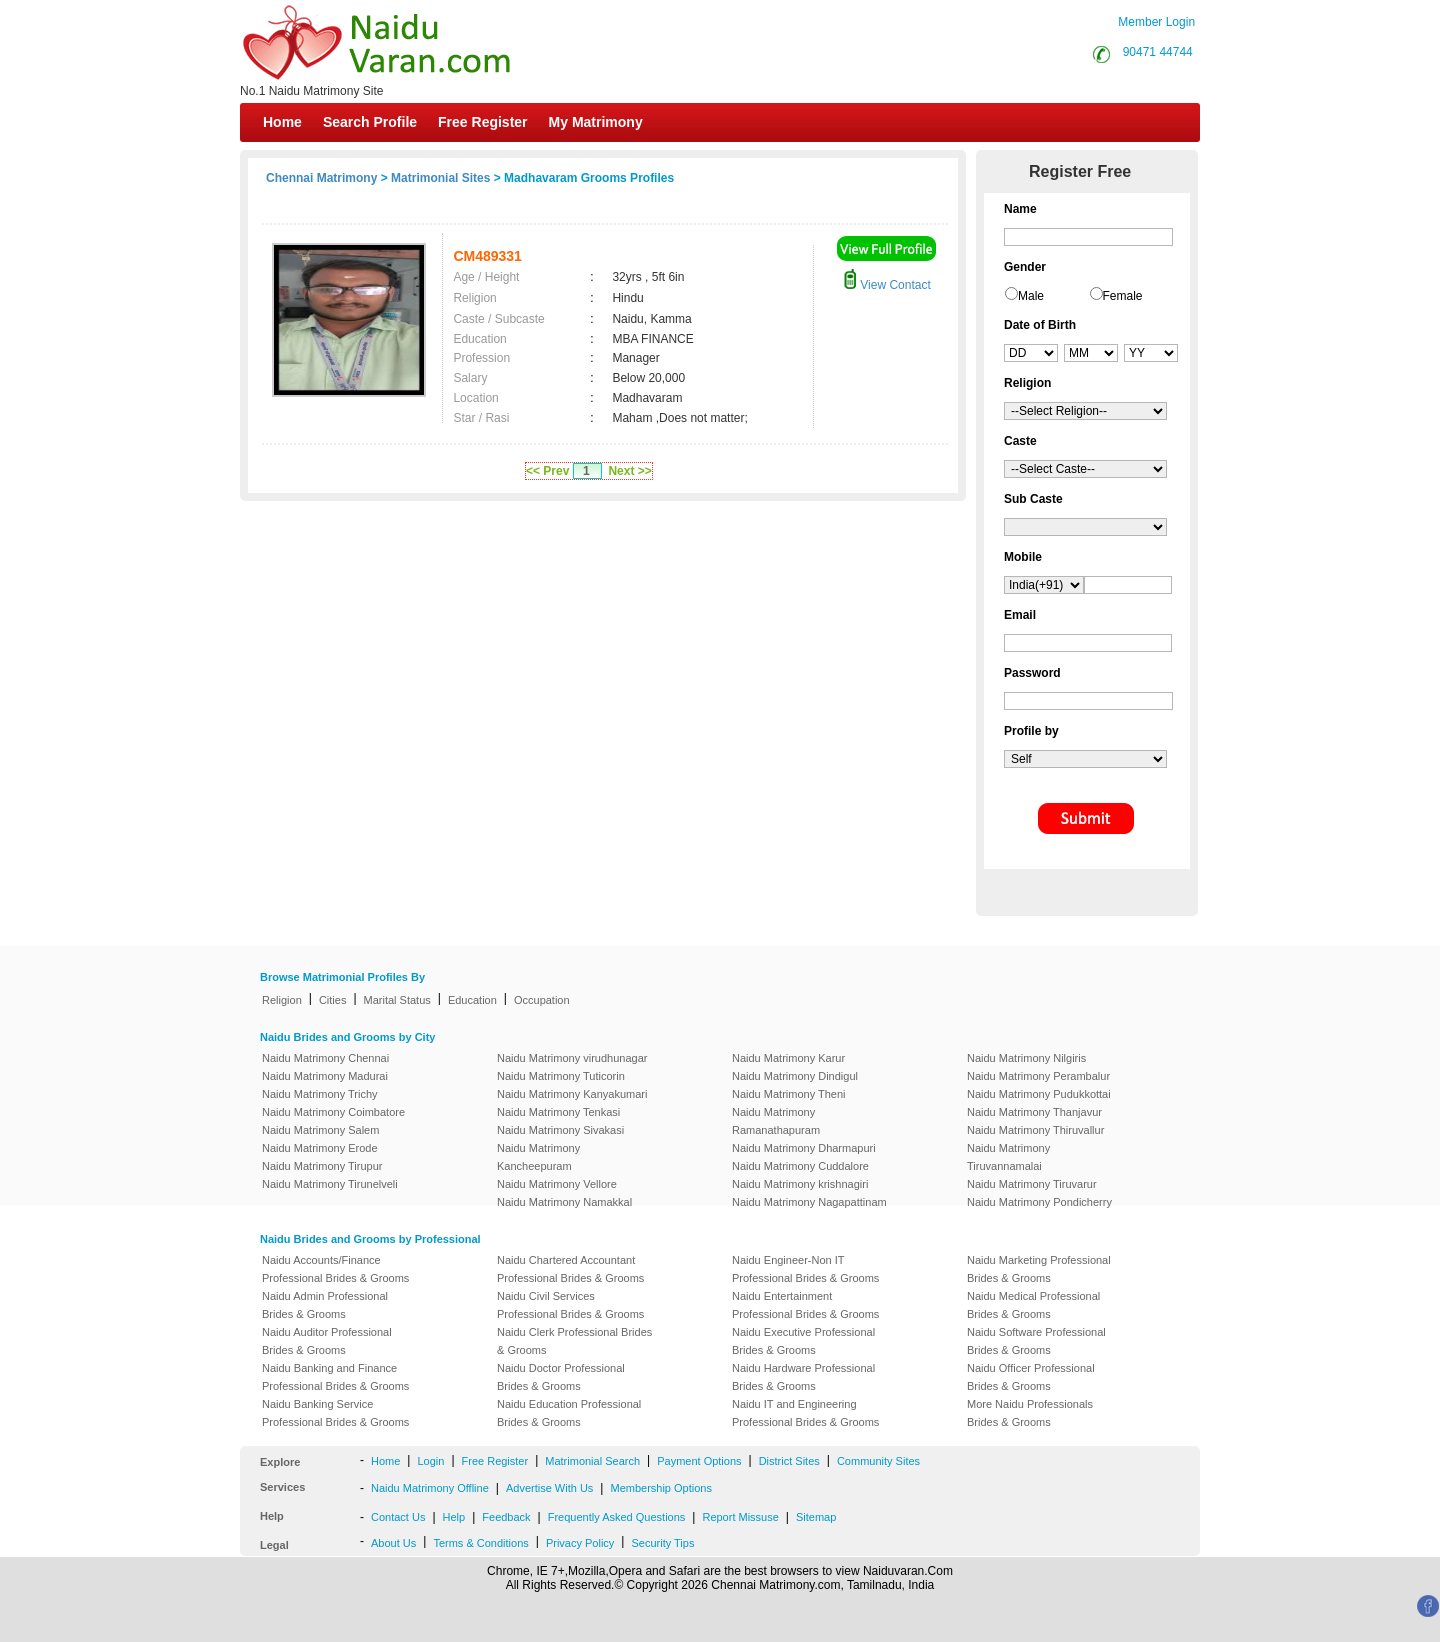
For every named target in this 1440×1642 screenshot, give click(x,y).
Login (430, 1461)
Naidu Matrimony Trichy (320, 1094)
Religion (282, 1000)
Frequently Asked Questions (617, 1517)
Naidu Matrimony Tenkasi (558, 1112)
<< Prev (547, 471)
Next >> (629, 471)
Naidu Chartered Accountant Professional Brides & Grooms (570, 1269)
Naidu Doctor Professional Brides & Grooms (561, 1377)
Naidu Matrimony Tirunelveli (330, 1184)
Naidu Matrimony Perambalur (1038, 1076)
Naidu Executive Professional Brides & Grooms (803, 1341)
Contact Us (398, 1517)
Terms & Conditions (480, 1543)
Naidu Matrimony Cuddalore (800, 1166)
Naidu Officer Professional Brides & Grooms (1031, 1377)
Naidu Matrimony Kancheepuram (538, 1157)
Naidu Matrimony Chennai (325, 1058)
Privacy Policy (580, 1543)
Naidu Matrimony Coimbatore (333, 1112)
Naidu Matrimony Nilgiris (1026, 1058)
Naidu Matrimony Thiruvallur (1035, 1130)
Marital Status (397, 1000)
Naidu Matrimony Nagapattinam (809, 1202)
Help (454, 1517)
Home (282, 122)
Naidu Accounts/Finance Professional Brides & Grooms (335, 1269)
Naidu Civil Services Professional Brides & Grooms (570, 1305)
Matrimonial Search (592, 1461)
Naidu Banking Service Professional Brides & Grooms (335, 1413)
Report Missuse (740, 1517)
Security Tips (662, 1543)
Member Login (1156, 22)
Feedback (506, 1517)
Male (1031, 296)
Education (472, 1000)
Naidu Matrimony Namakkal (564, 1202)
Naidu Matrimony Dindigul (795, 1076)
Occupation (542, 1000)
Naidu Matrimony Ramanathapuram (776, 1121)
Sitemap (816, 1517)
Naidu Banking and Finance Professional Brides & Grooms (335, 1377)
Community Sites (878, 1461)
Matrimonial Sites (440, 178)
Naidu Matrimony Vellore (557, 1184)
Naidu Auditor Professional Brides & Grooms (327, 1341)
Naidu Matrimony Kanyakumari (572, 1094)
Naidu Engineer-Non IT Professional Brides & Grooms (805, 1269)
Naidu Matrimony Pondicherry (1039, 1202)
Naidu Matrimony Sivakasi (560, 1130)
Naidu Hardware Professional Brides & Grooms (803, 1377)
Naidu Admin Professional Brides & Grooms (325, 1305)
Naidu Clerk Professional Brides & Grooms (574, 1341)
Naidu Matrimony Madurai (325, 1076)
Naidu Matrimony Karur (788, 1058)
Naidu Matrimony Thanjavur (1034, 1112)
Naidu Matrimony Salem (320, 1130)
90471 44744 (1158, 52)
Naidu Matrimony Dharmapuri (804, 1148)
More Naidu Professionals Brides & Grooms (1030, 1413)
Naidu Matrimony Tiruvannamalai (1008, 1157)
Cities (333, 1000)
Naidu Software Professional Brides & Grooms (1036, 1341)
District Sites (789, 1461)
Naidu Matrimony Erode (320, 1148)
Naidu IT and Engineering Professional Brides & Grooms (805, 1413)
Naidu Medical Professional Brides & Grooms (1033, 1305)
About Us (393, 1543)
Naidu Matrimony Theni (789, 1094)
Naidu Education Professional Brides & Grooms (569, 1413)
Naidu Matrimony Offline (430, 1488)
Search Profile (370, 122)
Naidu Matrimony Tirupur (322, 1166)
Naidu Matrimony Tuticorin (561, 1076)
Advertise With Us (549, 1488)
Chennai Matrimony (321, 178)
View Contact (887, 285)
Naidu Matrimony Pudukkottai (1039, 1094)
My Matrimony (596, 122)
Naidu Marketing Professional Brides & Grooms (1039, 1269)
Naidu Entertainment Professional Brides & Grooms (805, 1305)
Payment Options (699, 1461)
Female (1123, 296)
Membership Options (661, 1488)
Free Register (482, 122)
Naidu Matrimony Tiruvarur (1032, 1184)
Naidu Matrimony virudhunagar (572, 1058)
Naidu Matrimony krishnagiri (800, 1184)
